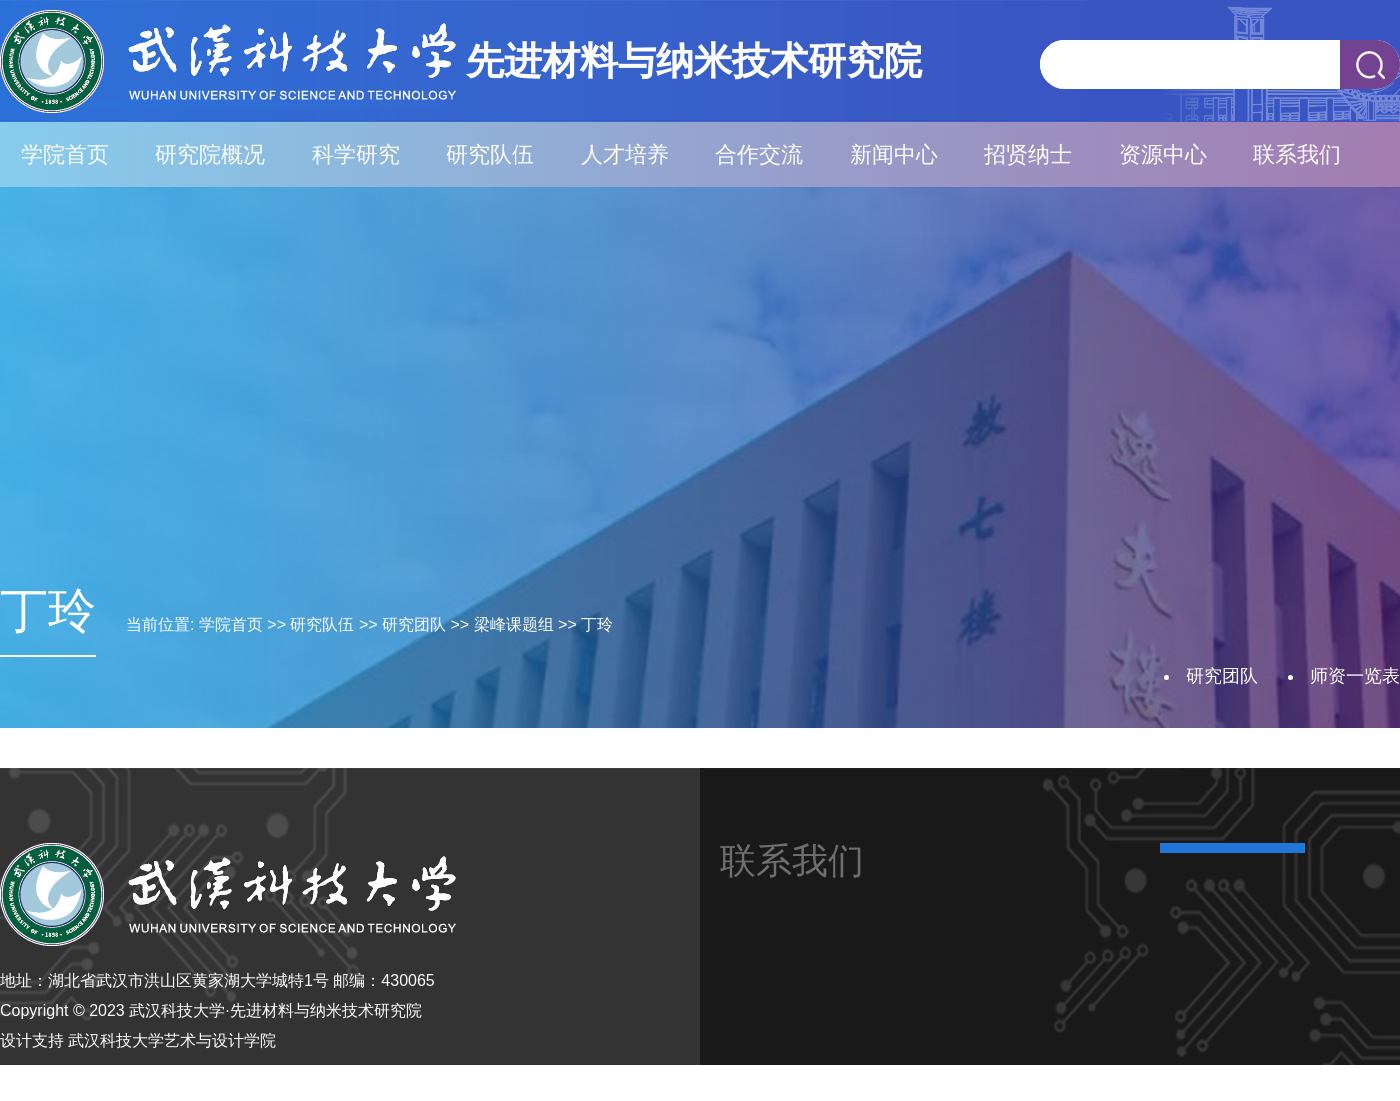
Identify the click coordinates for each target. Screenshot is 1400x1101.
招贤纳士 (1028, 154)
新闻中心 (894, 154)
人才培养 (625, 154)
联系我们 (1297, 154)
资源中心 (1163, 154)
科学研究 (356, 154)
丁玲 (597, 624)
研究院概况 (210, 154)
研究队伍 (490, 154)
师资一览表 (1355, 676)
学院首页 (65, 154)
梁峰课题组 (514, 624)
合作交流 (759, 154)
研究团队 (414, 624)
